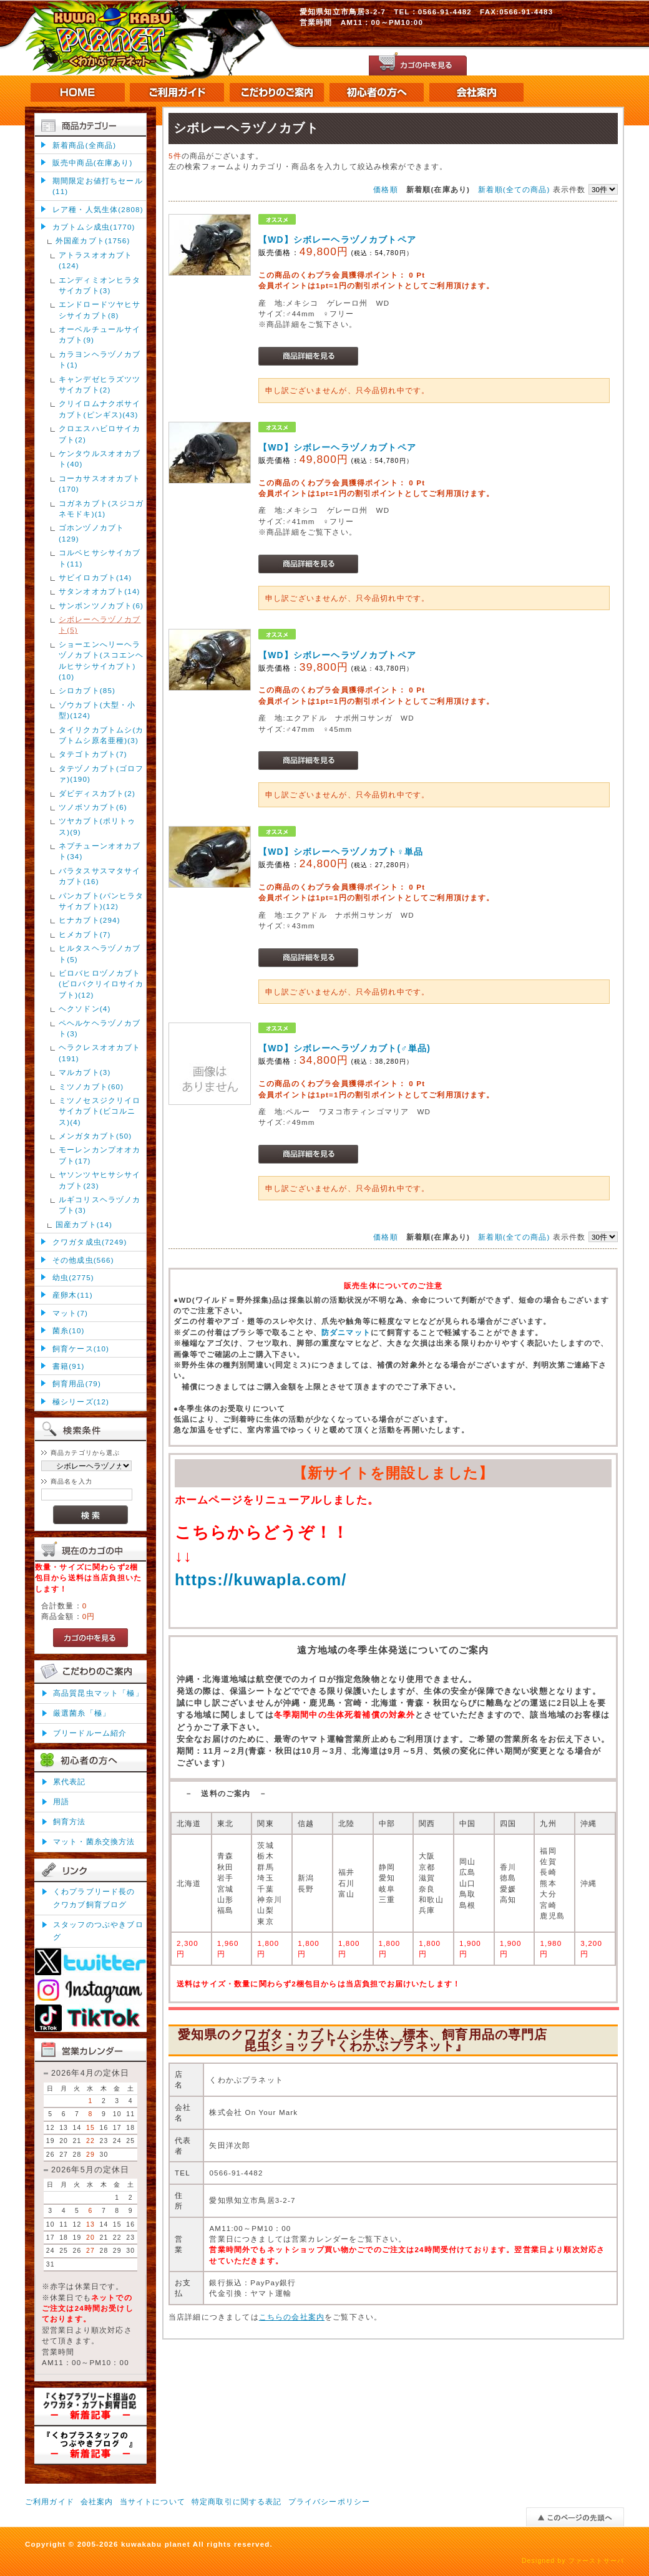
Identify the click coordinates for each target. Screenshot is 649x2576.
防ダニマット (346, 1332)
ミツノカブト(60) (91, 1086)
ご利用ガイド (49, 2501)
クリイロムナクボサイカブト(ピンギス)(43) (100, 408)
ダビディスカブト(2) (97, 793)
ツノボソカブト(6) (93, 807)
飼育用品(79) (76, 1383)
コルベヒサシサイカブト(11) (100, 557)
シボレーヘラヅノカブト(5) (100, 624)
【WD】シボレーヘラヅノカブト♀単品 (340, 852)
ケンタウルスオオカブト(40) (100, 458)
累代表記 (69, 1781)
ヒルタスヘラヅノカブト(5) (100, 953)
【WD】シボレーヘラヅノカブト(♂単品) (344, 1048)
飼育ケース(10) (80, 1348)
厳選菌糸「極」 (81, 1713)
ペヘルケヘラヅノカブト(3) (100, 1028)
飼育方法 (69, 1821)
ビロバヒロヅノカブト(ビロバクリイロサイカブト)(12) (101, 984)
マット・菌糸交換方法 (94, 1841)
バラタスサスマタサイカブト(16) (100, 876)
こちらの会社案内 (291, 2317)
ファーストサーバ (596, 2560)
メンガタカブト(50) (95, 1136)
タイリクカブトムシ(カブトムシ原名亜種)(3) (101, 735)
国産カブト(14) (84, 1224)
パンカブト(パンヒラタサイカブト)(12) (101, 901)
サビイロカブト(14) (95, 577)
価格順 (385, 189)
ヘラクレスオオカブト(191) (100, 1052)
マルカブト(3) (84, 1072)
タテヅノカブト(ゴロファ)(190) (101, 773)
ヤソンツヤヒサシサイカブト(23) (100, 1179)
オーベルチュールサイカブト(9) (100, 334)
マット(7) (70, 1313)
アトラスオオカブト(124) (95, 260)
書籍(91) (68, 1366)
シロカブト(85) (87, 690)
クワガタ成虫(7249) (89, 1242)
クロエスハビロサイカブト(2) (100, 433)
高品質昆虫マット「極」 (98, 1693)
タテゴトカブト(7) (93, 754)
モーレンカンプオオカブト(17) (100, 1154)
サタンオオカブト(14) (99, 591)
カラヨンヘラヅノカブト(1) (100, 359)
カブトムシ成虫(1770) (93, 227)
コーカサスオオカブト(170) (100, 483)
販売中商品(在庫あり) (92, 162)
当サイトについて (152, 2501)
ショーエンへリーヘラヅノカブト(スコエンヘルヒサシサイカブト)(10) (101, 660)
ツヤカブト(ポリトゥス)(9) (97, 826)
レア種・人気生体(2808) (98, 209)
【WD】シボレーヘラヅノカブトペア (337, 240)
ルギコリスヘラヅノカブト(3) (100, 1204)
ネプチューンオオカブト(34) (100, 851)
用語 (61, 1801)
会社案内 (97, 2501)
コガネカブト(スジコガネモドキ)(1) (101, 508)
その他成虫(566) (83, 1260)
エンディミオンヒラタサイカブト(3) (100, 285)
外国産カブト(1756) (93, 240)
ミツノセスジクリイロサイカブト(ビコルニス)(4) (100, 1111)
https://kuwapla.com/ (261, 1579)
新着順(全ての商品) (514, 189)
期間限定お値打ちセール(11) (97, 186)
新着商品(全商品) (84, 145)
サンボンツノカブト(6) (101, 605)
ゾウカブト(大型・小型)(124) (97, 710)
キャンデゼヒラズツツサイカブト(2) (100, 384)
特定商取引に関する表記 (237, 2501)
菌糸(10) (68, 1330)
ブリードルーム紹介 (90, 1733)
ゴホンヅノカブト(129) (91, 532)
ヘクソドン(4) (84, 1008)
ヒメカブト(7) (84, 934)
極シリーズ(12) (80, 1401)
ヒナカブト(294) (89, 920)
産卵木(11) (72, 1295)
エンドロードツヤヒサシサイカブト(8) (100, 309)
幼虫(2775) (73, 1277)
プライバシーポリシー (329, 2501)
